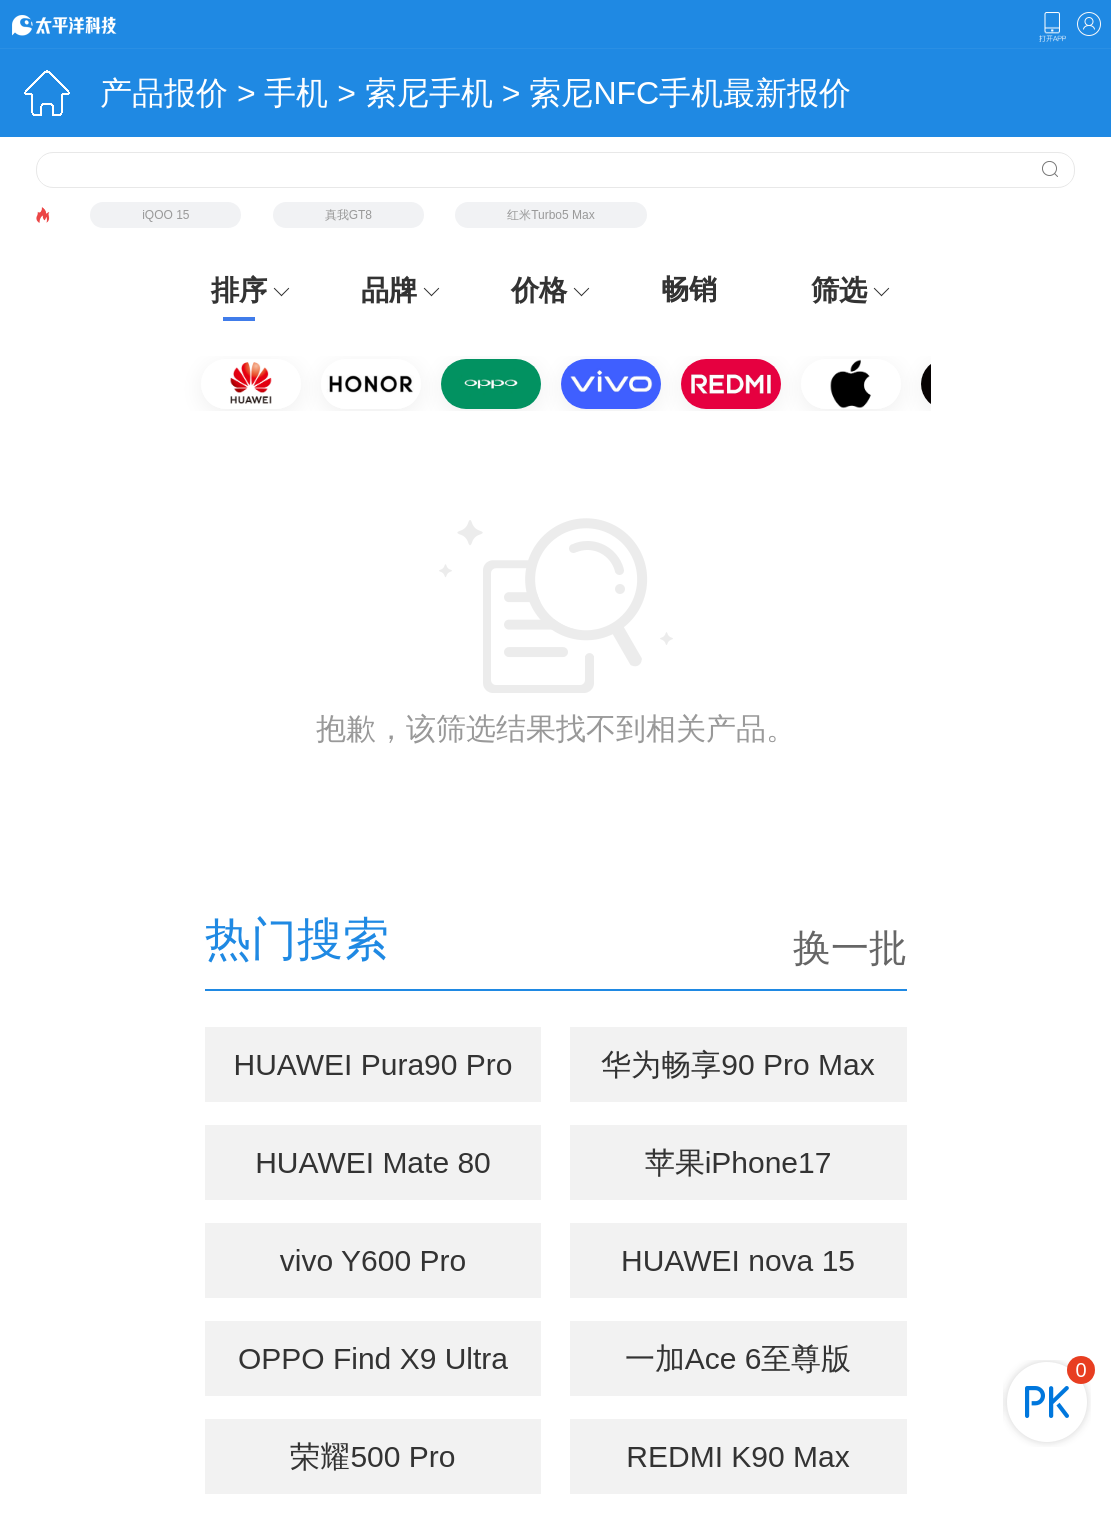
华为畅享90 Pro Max (737, 1064)
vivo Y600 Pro (373, 1260)
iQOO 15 (165, 215)
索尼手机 (429, 93)
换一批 (850, 948)
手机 (296, 93)
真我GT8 (348, 215)
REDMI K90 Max (737, 1456)
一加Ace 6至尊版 (738, 1358)
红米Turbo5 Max (551, 215)
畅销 (689, 289)
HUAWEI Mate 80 (373, 1162)
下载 (1052, 27)
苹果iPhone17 (738, 1162)
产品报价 (164, 93)
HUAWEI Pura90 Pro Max (372, 1075)
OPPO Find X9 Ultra (373, 1358)
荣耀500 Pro (372, 1456)
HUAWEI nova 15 (738, 1260)
